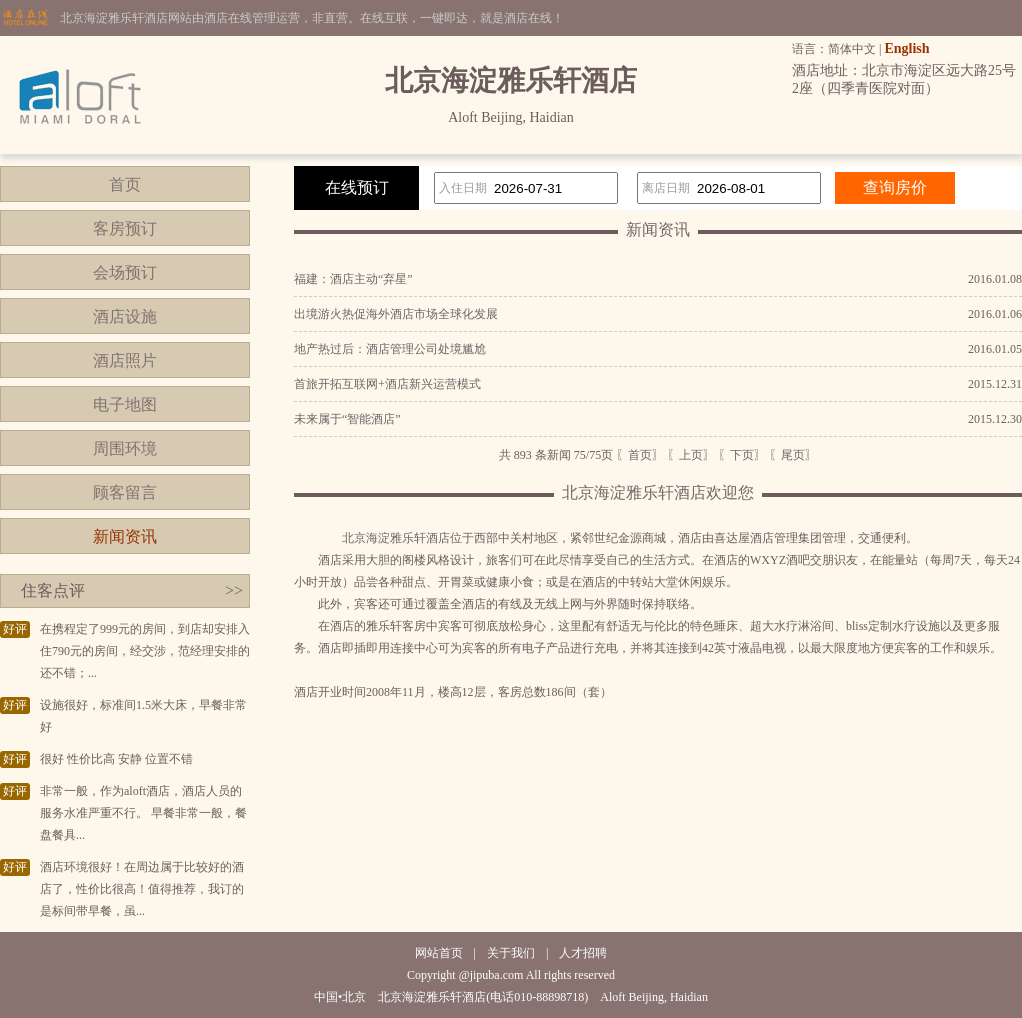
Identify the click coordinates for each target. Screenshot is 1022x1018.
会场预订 (125, 272)
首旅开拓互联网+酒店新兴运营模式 (387, 384)
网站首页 (439, 953)
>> (234, 590)
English (906, 48)
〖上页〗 (691, 455)
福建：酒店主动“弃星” (353, 279)
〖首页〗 (640, 455)
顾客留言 (125, 492)
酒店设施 (125, 316)
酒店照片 (125, 360)
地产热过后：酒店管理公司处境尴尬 (390, 349)
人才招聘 (583, 953)
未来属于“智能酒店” (347, 419)
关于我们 (511, 953)
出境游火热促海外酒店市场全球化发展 (396, 314)
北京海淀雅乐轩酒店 (396, 538)
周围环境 (125, 448)
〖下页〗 (742, 455)
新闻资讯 (125, 536)
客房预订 (125, 228)
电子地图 (125, 404)
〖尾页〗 (793, 455)
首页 (125, 184)
